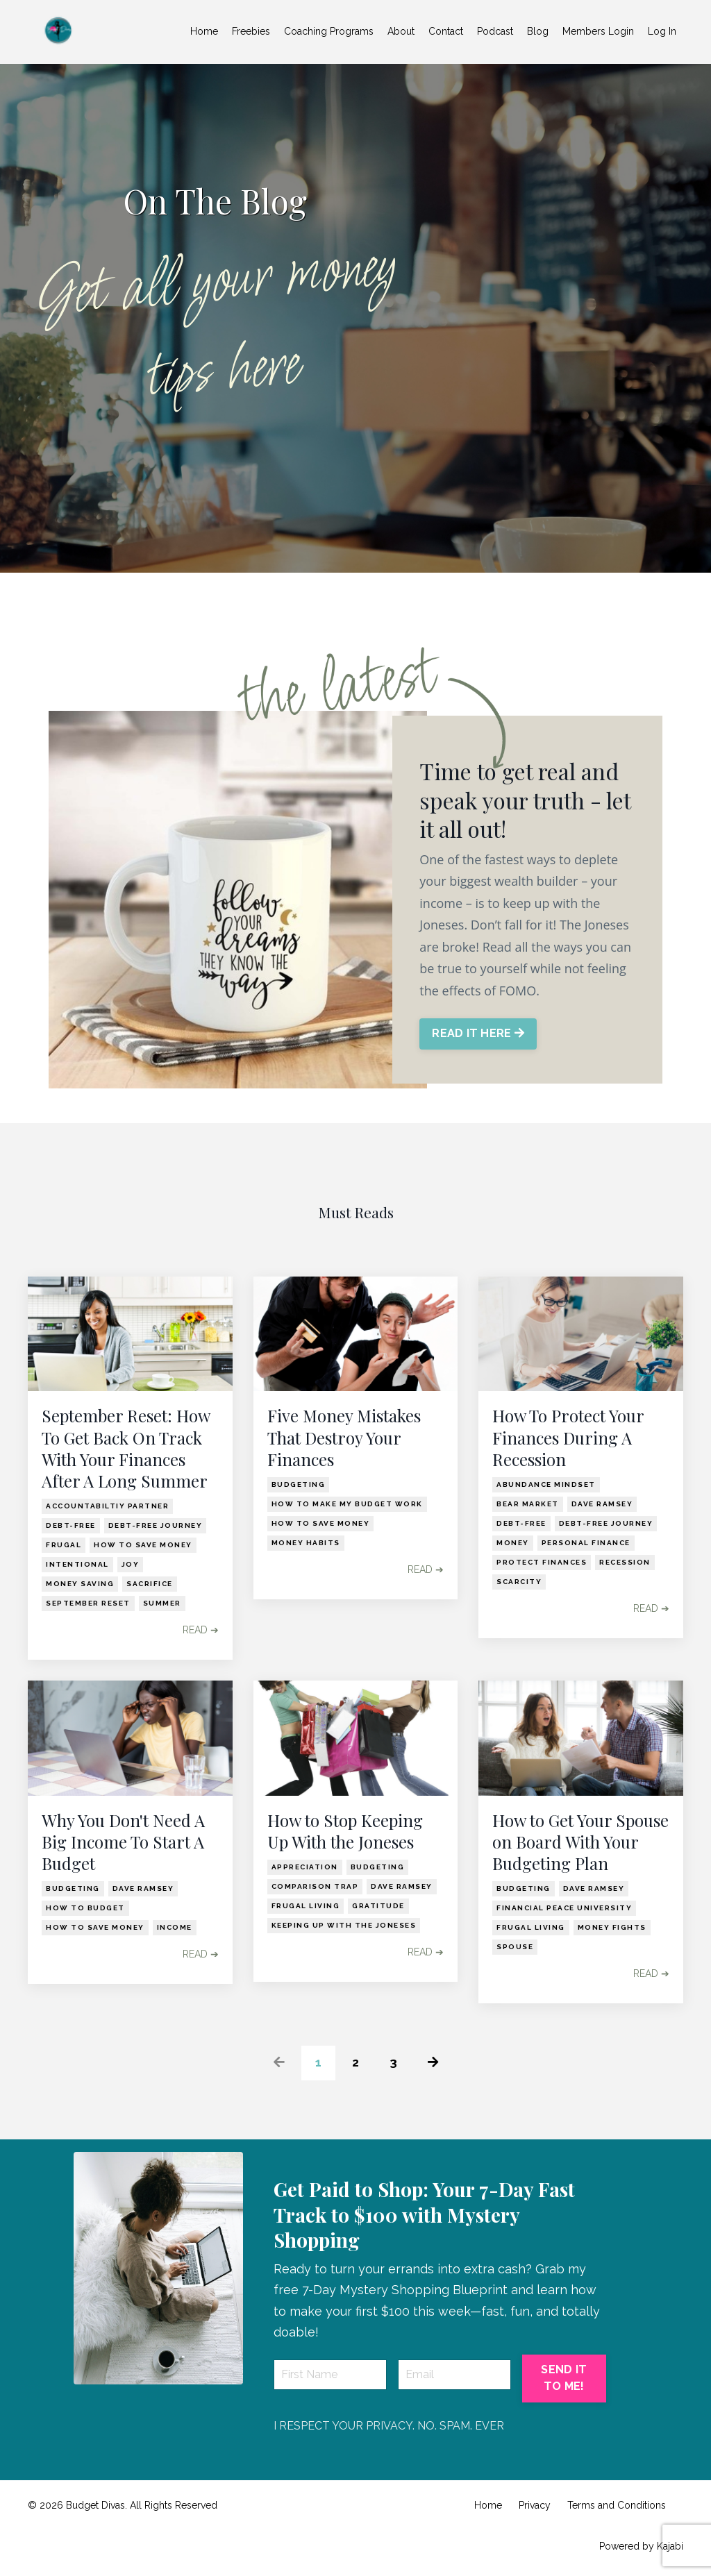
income (174, 1927)
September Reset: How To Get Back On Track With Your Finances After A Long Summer (126, 1448)
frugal (63, 1545)
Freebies (251, 31)
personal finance (586, 1543)
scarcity (519, 1581)
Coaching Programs (329, 31)
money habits (305, 1543)
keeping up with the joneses (344, 1925)
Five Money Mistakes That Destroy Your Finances (344, 1437)
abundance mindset (546, 1484)
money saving (80, 1584)
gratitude (378, 1906)
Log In (662, 31)
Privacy (535, 2505)
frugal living (305, 1906)
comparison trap (315, 1886)
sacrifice (149, 1584)
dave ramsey (602, 1504)
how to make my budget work (347, 1504)
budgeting (298, 1484)
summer (162, 1603)
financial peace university (564, 1908)
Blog (538, 31)
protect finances (541, 1562)
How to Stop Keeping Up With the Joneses (345, 1831)
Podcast (495, 31)
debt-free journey (155, 1525)
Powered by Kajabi (641, 2546)
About (401, 31)
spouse (514, 1947)
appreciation (304, 1867)
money (512, 1543)
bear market (527, 1504)
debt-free (71, 1525)
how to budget (85, 1908)
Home (204, 31)
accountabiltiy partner (107, 1506)
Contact (445, 31)
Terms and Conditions (616, 2505)
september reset (88, 1603)
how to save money (143, 1545)
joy (131, 1564)
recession (625, 1562)
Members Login (598, 31)
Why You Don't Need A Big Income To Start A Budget (123, 1842)
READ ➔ (201, 1629)
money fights (612, 1927)
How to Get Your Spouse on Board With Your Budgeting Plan (580, 1842)
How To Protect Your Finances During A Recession (568, 1437)
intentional (77, 1564)
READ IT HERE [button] (479, 1034)
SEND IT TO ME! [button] (564, 2378)
